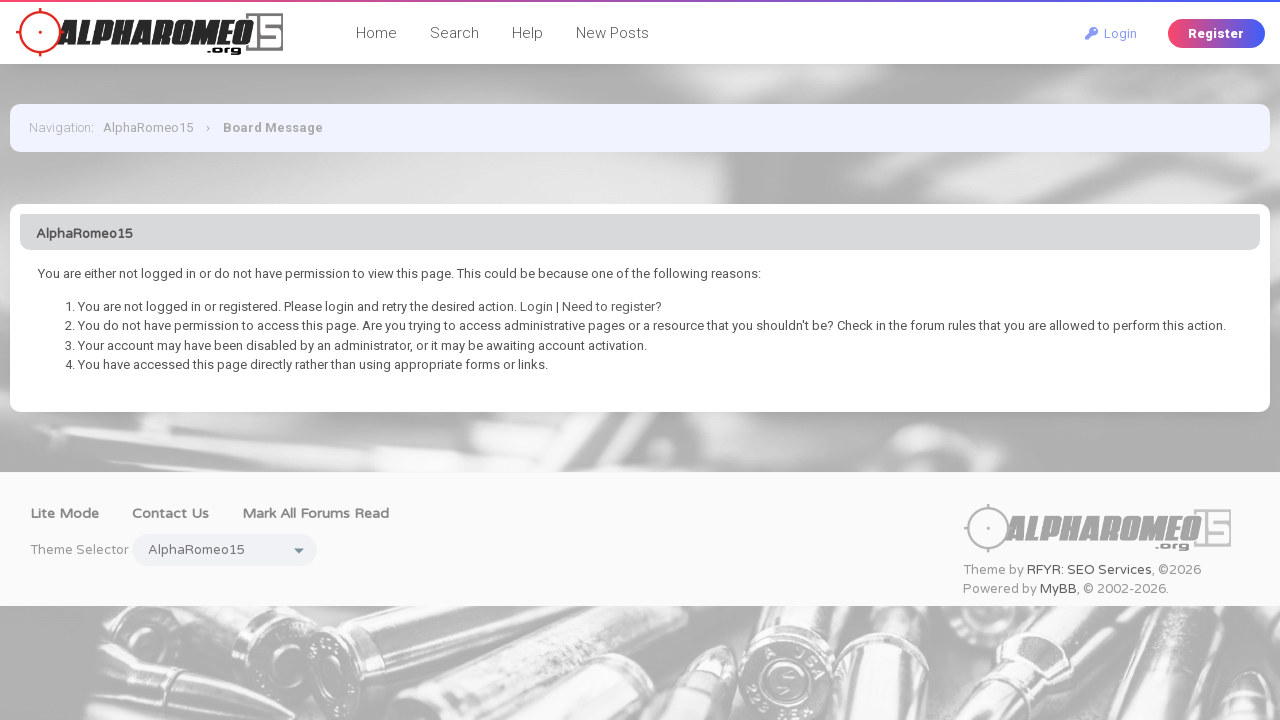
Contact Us (170, 513)
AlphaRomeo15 (148, 127)
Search (454, 33)
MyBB (1058, 589)
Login (1111, 33)
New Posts (612, 33)
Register (1216, 33)
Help (527, 33)
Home (376, 33)
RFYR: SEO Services (1089, 570)
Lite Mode (64, 513)
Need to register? (612, 306)
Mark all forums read (315, 513)
